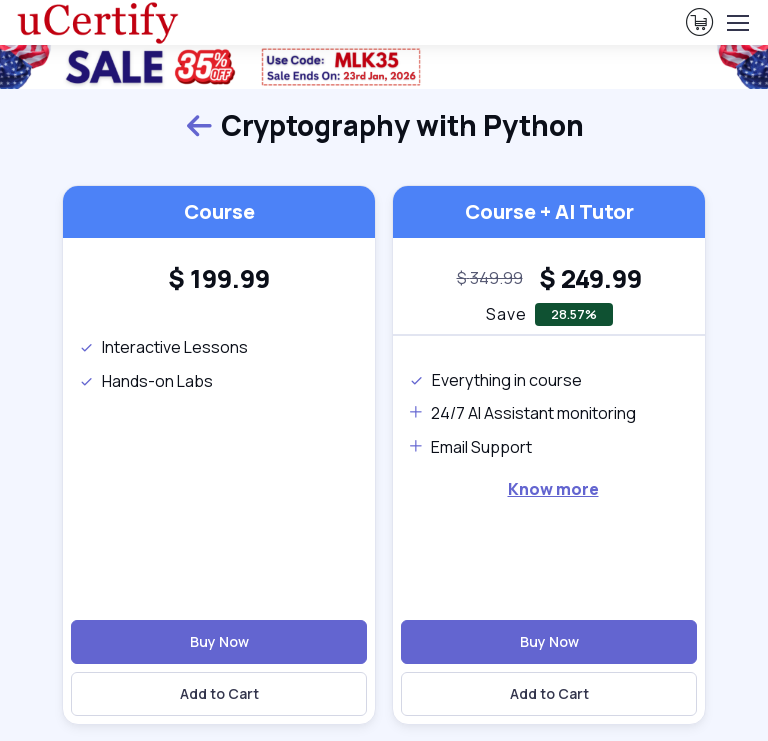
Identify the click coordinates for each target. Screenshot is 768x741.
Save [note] (506, 314)
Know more (553, 489)
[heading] (219, 278)
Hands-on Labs (146, 381)
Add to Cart (219, 693)
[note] (490, 279)
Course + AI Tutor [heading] (549, 211)
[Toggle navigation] (737, 23)
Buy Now (219, 641)
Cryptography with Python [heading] (384, 126)
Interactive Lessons (163, 347)
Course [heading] (219, 211)
